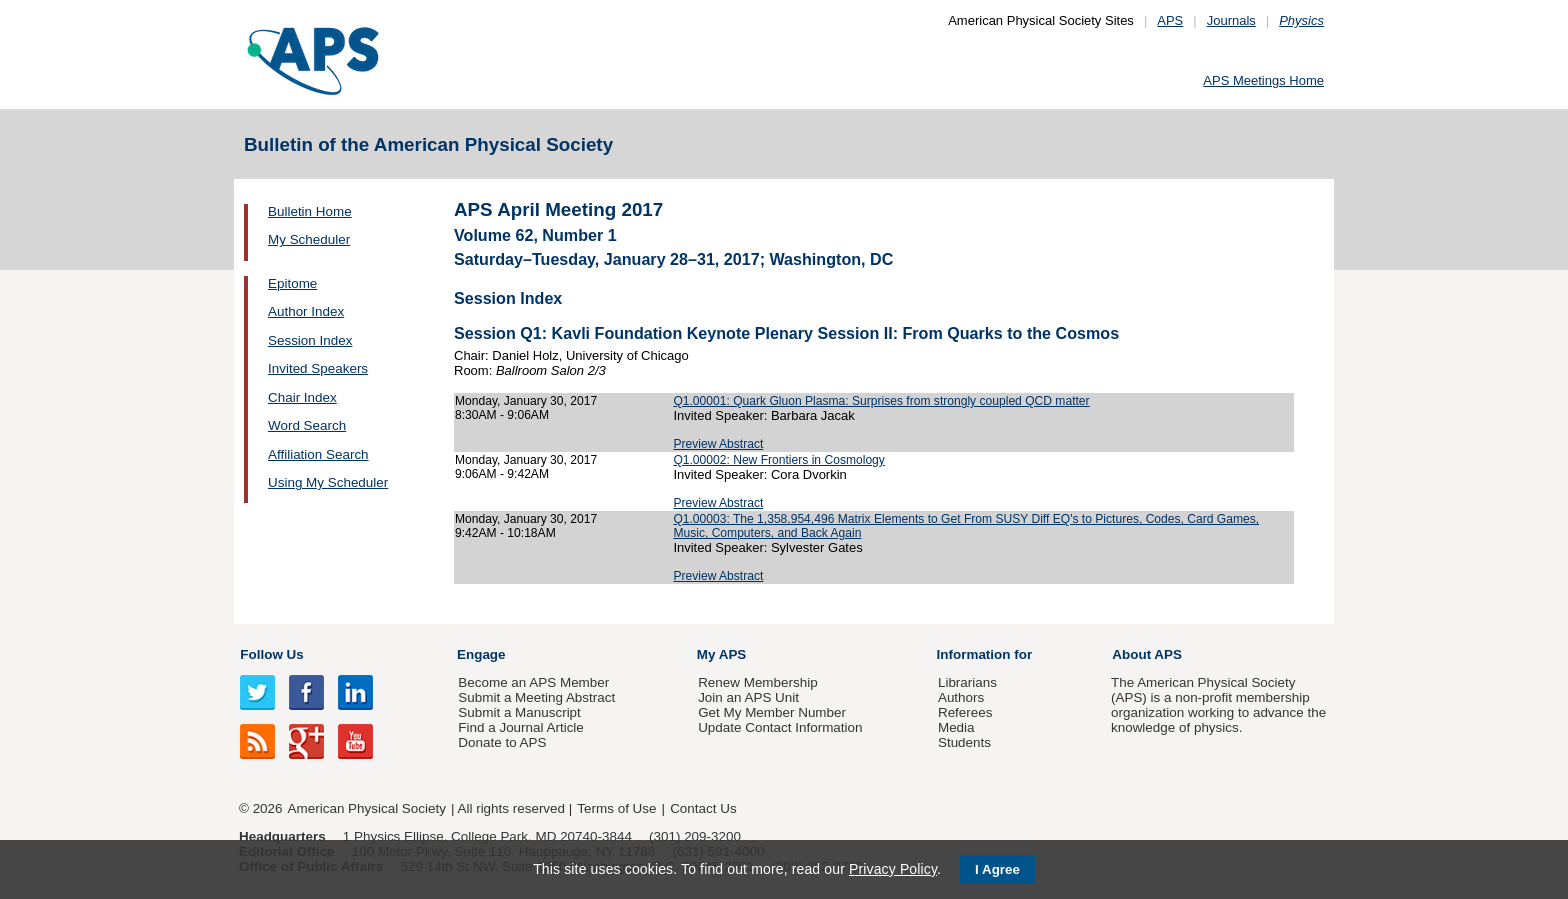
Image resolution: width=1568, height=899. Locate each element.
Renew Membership (758, 682)
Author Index (306, 311)
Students (964, 742)
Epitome (292, 283)
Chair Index (302, 397)
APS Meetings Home (1263, 80)
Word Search (307, 425)
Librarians (967, 682)
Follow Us (271, 654)
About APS (1147, 654)
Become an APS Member (533, 682)
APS (1170, 20)
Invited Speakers (318, 368)
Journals (1231, 20)
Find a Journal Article (520, 727)
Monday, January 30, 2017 (526, 401)
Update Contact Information (780, 727)
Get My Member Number (772, 712)
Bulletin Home (310, 211)
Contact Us (703, 808)
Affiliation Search (318, 454)
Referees (965, 712)
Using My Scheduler (328, 482)
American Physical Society (367, 808)
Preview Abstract (718, 444)
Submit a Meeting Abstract (536, 697)
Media (956, 727)
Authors (961, 697)
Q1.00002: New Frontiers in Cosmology (778, 460)
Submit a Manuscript (519, 712)
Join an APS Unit (748, 697)
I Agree (997, 869)
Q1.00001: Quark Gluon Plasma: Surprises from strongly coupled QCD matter (881, 401)
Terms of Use (616, 808)
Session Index (310, 340)
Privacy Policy (893, 869)
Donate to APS (502, 742)
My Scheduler (309, 239)
